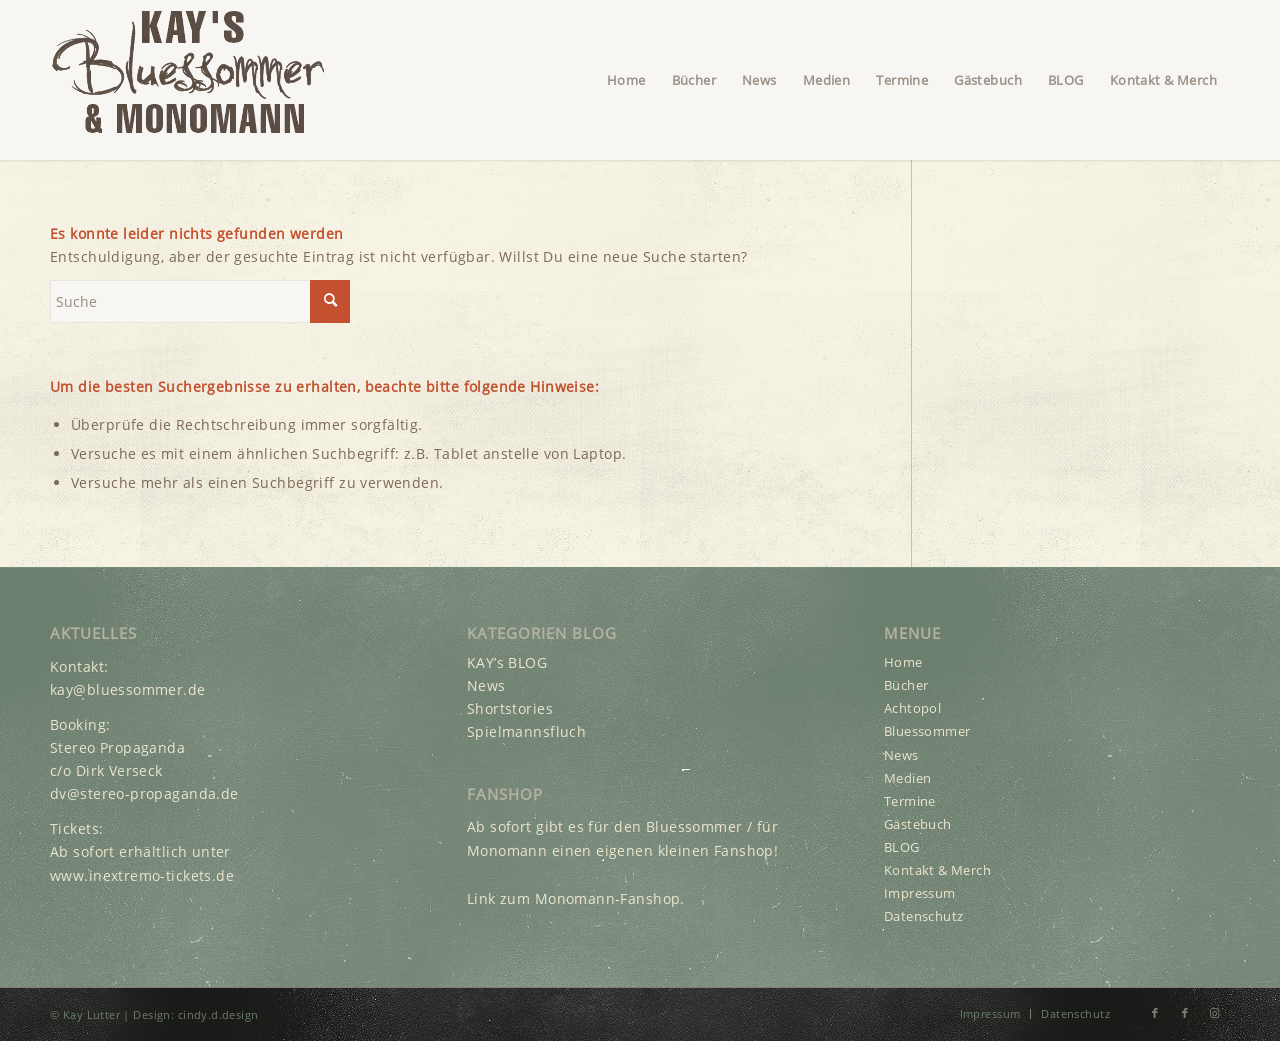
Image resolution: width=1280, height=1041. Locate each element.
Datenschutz (924, 916)
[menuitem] (626, 80)
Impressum (920, 893)
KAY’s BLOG (507, 662)
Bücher (906, 685)
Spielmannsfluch (526, 731)
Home (903, 662)
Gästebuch (918, 824)
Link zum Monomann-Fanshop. (576, 898)
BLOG (902, 847)
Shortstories (510, 708)
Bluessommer (927, 731)
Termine (910, 801)
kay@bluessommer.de (128, 689)
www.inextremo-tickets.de (142, 875)
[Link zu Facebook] (1155, 1013)
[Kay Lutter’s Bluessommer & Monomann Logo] (187, 80)
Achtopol (912, 708)
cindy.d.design (218, 1014)
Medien (908, 778)
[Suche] (200, 301)
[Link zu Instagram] (1215, 1013)
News (486, 685)
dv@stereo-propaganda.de (144, 793)
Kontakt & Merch (937, 870)
